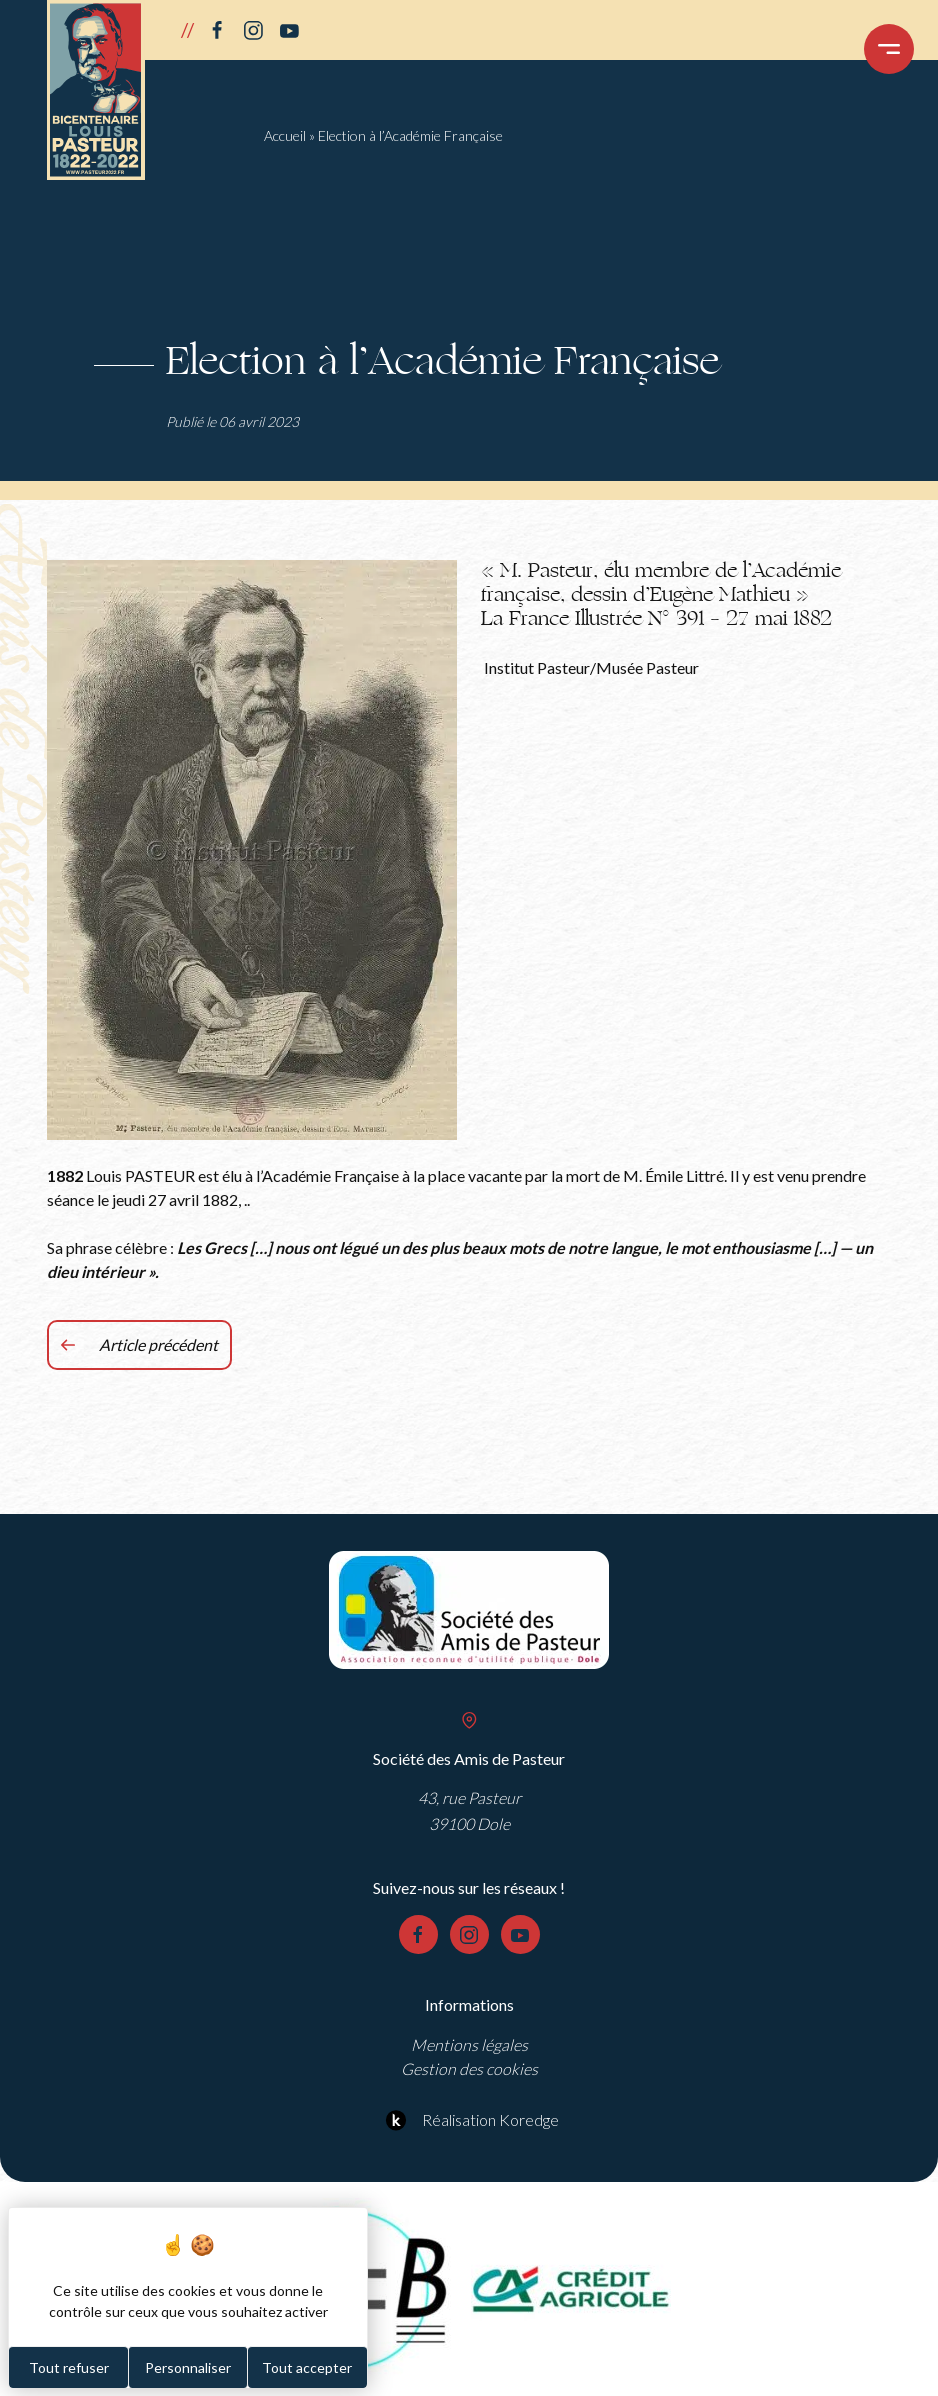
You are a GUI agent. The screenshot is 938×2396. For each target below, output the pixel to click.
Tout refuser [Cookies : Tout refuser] (69, 2367)
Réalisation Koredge (469, 2120)
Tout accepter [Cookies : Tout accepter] (307, 2367)
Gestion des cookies (469, 2068)
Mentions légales (469, 2044)
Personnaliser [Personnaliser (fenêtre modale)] (188, 2367)
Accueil (285, 135)
